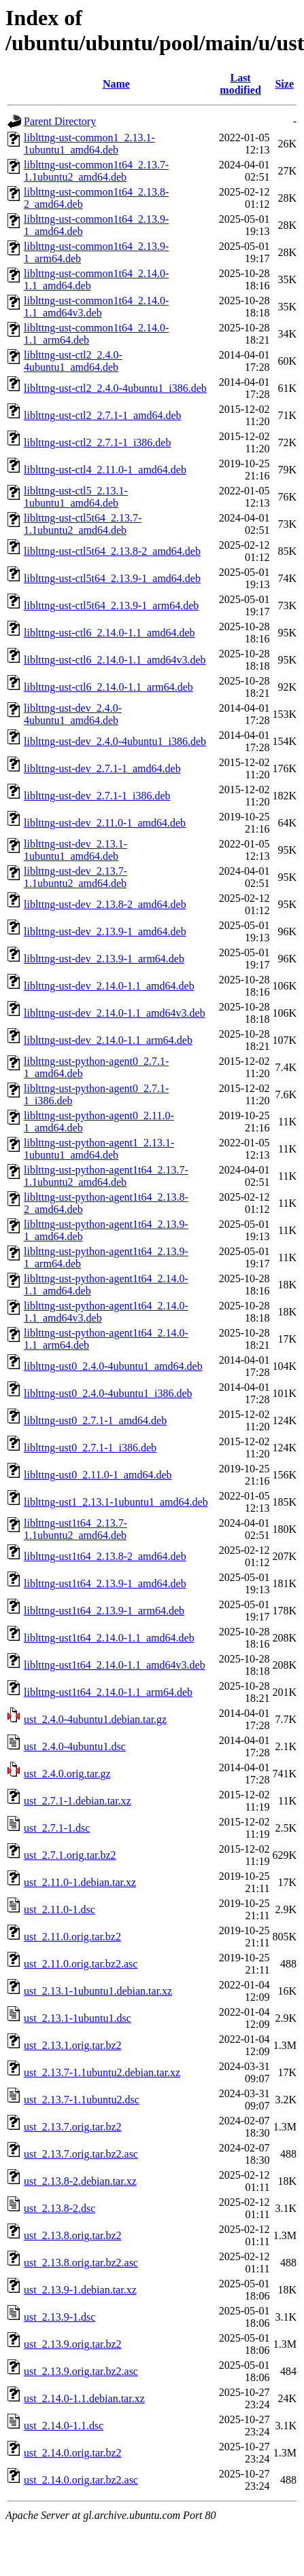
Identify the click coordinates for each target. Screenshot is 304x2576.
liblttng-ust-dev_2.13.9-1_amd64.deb (105, 931)
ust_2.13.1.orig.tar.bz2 (73, 2045)
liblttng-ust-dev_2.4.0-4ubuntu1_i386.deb (115, 741)
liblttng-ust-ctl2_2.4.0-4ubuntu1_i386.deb (115, 388)
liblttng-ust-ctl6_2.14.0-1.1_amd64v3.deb (115, 660)
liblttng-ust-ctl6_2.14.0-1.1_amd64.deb (109, 632)
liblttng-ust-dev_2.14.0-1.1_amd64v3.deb (114, 1013)
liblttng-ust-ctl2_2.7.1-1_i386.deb (97, 442)
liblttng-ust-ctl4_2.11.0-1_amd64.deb (105, 469)
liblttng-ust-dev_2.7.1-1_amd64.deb (102, 768)
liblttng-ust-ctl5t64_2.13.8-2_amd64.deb (112, 551)
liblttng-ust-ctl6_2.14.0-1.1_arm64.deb (108, 687)
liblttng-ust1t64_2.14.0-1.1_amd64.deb (109, 1638)
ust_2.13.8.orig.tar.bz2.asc (81, 2262)
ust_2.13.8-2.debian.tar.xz (80, 2181)
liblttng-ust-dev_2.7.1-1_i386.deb (97, 795)
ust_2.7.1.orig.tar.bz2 (70, 1855)
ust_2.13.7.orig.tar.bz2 (73, 2127)
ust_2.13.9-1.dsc (59, 2317)
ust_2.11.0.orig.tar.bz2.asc (80, 1964)
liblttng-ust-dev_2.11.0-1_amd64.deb (105, 823)
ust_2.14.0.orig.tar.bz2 (73, 2453)
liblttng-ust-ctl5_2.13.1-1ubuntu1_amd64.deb (76, 497)
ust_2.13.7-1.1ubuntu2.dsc (81, 2099)
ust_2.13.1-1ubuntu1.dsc (77, 2018)
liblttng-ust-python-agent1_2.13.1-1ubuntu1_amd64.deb (99, 1149)
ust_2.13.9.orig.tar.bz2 (73, 2344)
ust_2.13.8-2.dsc (59, 2208)
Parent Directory (60, 121)
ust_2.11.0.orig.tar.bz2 (72, 1936)
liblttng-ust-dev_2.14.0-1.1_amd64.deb (109, 986)
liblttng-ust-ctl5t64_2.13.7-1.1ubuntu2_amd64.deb (82, 524)
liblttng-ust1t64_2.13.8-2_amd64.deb (105, 1556)
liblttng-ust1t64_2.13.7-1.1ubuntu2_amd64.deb (75, 1529)
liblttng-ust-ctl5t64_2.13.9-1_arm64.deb (111, 605)
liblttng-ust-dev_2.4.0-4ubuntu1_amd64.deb (73, 714)
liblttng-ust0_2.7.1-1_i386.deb (90, 1447)
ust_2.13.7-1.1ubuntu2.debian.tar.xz (102, 2072)
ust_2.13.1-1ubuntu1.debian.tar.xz (98, 1991)
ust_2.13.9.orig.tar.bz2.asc (81, 2371)
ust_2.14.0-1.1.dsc (63, 2425)
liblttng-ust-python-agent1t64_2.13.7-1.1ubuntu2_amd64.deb (106, 1176)
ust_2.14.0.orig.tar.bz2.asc (81, 2480)
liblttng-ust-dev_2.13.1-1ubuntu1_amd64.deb (75, 850)
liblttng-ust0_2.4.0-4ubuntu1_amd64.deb (113, 1366)
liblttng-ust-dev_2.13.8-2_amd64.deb (105, 904)
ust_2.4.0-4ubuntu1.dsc (75, 1746)
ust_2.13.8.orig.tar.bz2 (73, 2235)
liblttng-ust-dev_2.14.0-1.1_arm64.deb (108, 1040)
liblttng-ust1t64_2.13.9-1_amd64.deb (105, 1583)
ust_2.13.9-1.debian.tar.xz (80, 2290)
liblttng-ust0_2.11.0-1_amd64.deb (98, 1475)
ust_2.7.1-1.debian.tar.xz (77, 1801)
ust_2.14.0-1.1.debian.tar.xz (84, 2398)
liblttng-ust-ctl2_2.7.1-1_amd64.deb (103, 415)
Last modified (240, 84)
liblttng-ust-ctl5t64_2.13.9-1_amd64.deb (112, 578)
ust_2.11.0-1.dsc (59, 1909)
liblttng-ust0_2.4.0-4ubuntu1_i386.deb (108, 1393)
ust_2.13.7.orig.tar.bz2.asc (81, 2154)
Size (284, 84)
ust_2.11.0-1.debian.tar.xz (80, 1882)
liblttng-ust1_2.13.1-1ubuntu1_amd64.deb (116, 1502)
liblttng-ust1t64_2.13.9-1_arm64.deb (104, 1610)
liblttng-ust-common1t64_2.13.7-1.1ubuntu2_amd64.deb (96, 171)
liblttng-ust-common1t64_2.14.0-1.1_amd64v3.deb (96, 307)
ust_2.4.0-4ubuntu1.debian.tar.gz (95, 1719)
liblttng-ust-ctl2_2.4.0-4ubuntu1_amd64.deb (73, 361)
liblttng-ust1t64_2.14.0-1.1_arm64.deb (108, 1692)
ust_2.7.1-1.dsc (57, 1828)
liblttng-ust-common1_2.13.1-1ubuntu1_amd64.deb (89, 144)
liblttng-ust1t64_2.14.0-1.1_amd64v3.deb (114, 1665)
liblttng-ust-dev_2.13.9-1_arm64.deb (104, 958)
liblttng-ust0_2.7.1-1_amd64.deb (95, 1420)
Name (116, 84)
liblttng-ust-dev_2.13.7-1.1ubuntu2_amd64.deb (75, 877)
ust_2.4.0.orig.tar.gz (67, 1773)
